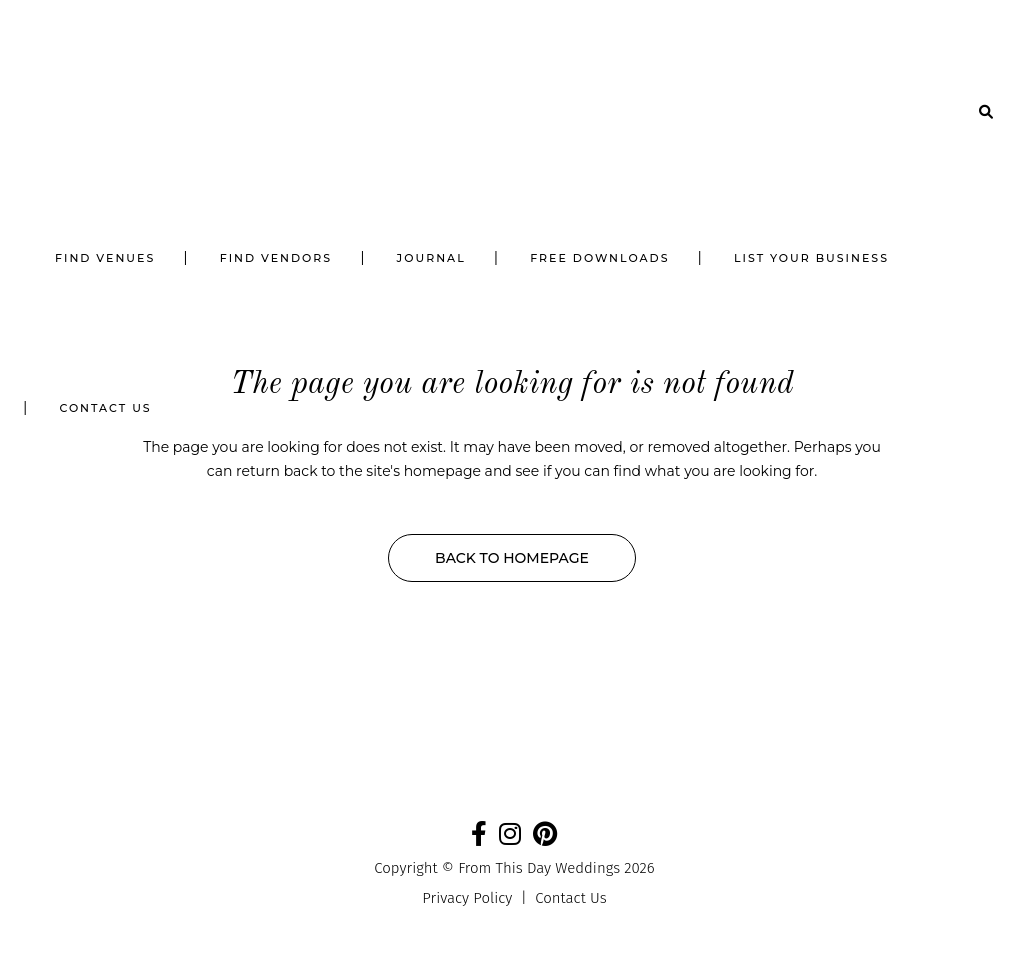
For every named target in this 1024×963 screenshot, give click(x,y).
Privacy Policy (467, 898)
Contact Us (570, 898)
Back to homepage (512, 558)
